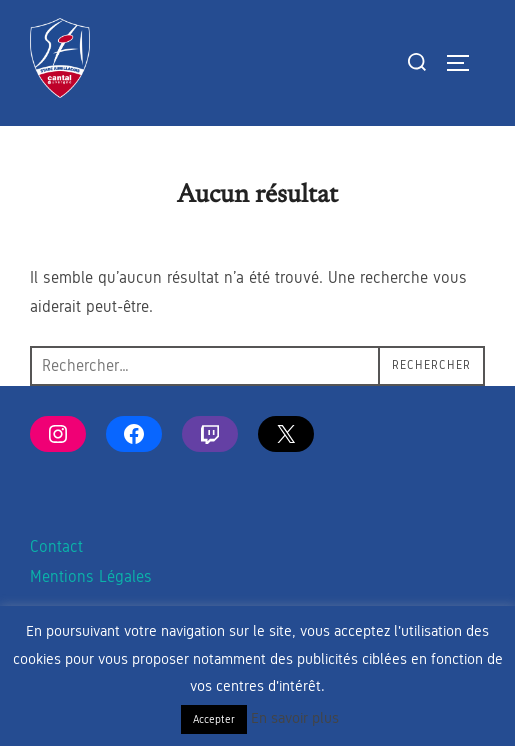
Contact (56, 546)
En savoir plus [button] (295, 718)
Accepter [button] (214, 719)
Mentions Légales (91, 576)
